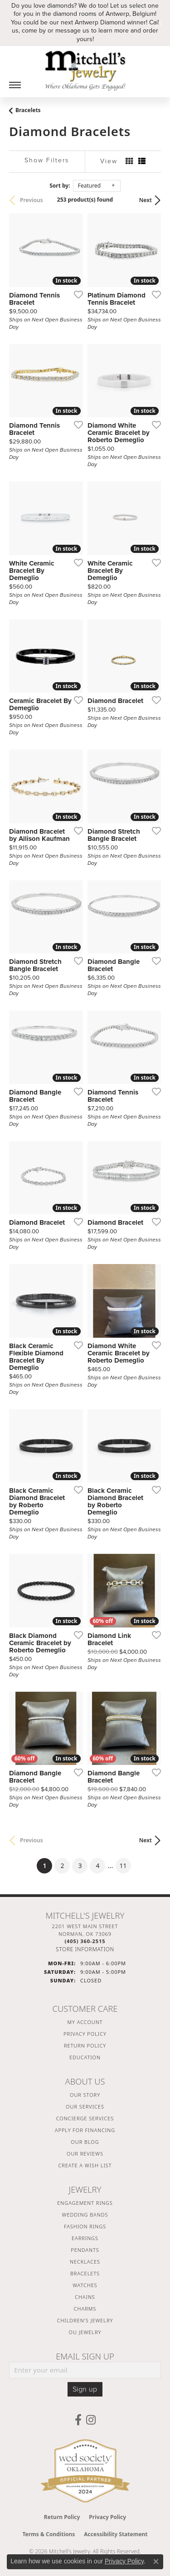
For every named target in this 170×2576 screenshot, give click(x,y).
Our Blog (85, 2141)
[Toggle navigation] (15, 85)
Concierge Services (85, 2118)
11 (123, 1865)
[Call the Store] (84, 1941)
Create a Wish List (85, 2165)
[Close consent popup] (156, 2561)
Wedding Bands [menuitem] (85, 2214)
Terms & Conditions (48, 2534)
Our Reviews (85, 2153)
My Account (85, 2022)
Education (85, 2057)
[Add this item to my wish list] (75, 294)
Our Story (85, 2094)
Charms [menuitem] (85, 2308)
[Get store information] (85, 1949)
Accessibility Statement (115, 2534)
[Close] (159, 22)
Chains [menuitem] (85, 2296)
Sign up (85, 2389)
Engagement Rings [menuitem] (84, 2202)
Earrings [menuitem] (85, 2238)
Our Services (85, 2106)
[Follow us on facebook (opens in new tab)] (78, 2420)
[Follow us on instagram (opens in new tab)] (91, 2420)
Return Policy (85, 2045)
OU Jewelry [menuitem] (85, 2332)
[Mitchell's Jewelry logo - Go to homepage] (85, 70)
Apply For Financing (85, 2130)
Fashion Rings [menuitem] (85, 2226)
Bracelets (28, 110)
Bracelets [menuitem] (85, 2273)
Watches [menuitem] (85, 2285)
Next (145, 200)
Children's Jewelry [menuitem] (85, 2320)
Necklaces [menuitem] (85, 2261)
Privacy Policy (85, 2033)
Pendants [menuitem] (85, 2249)
